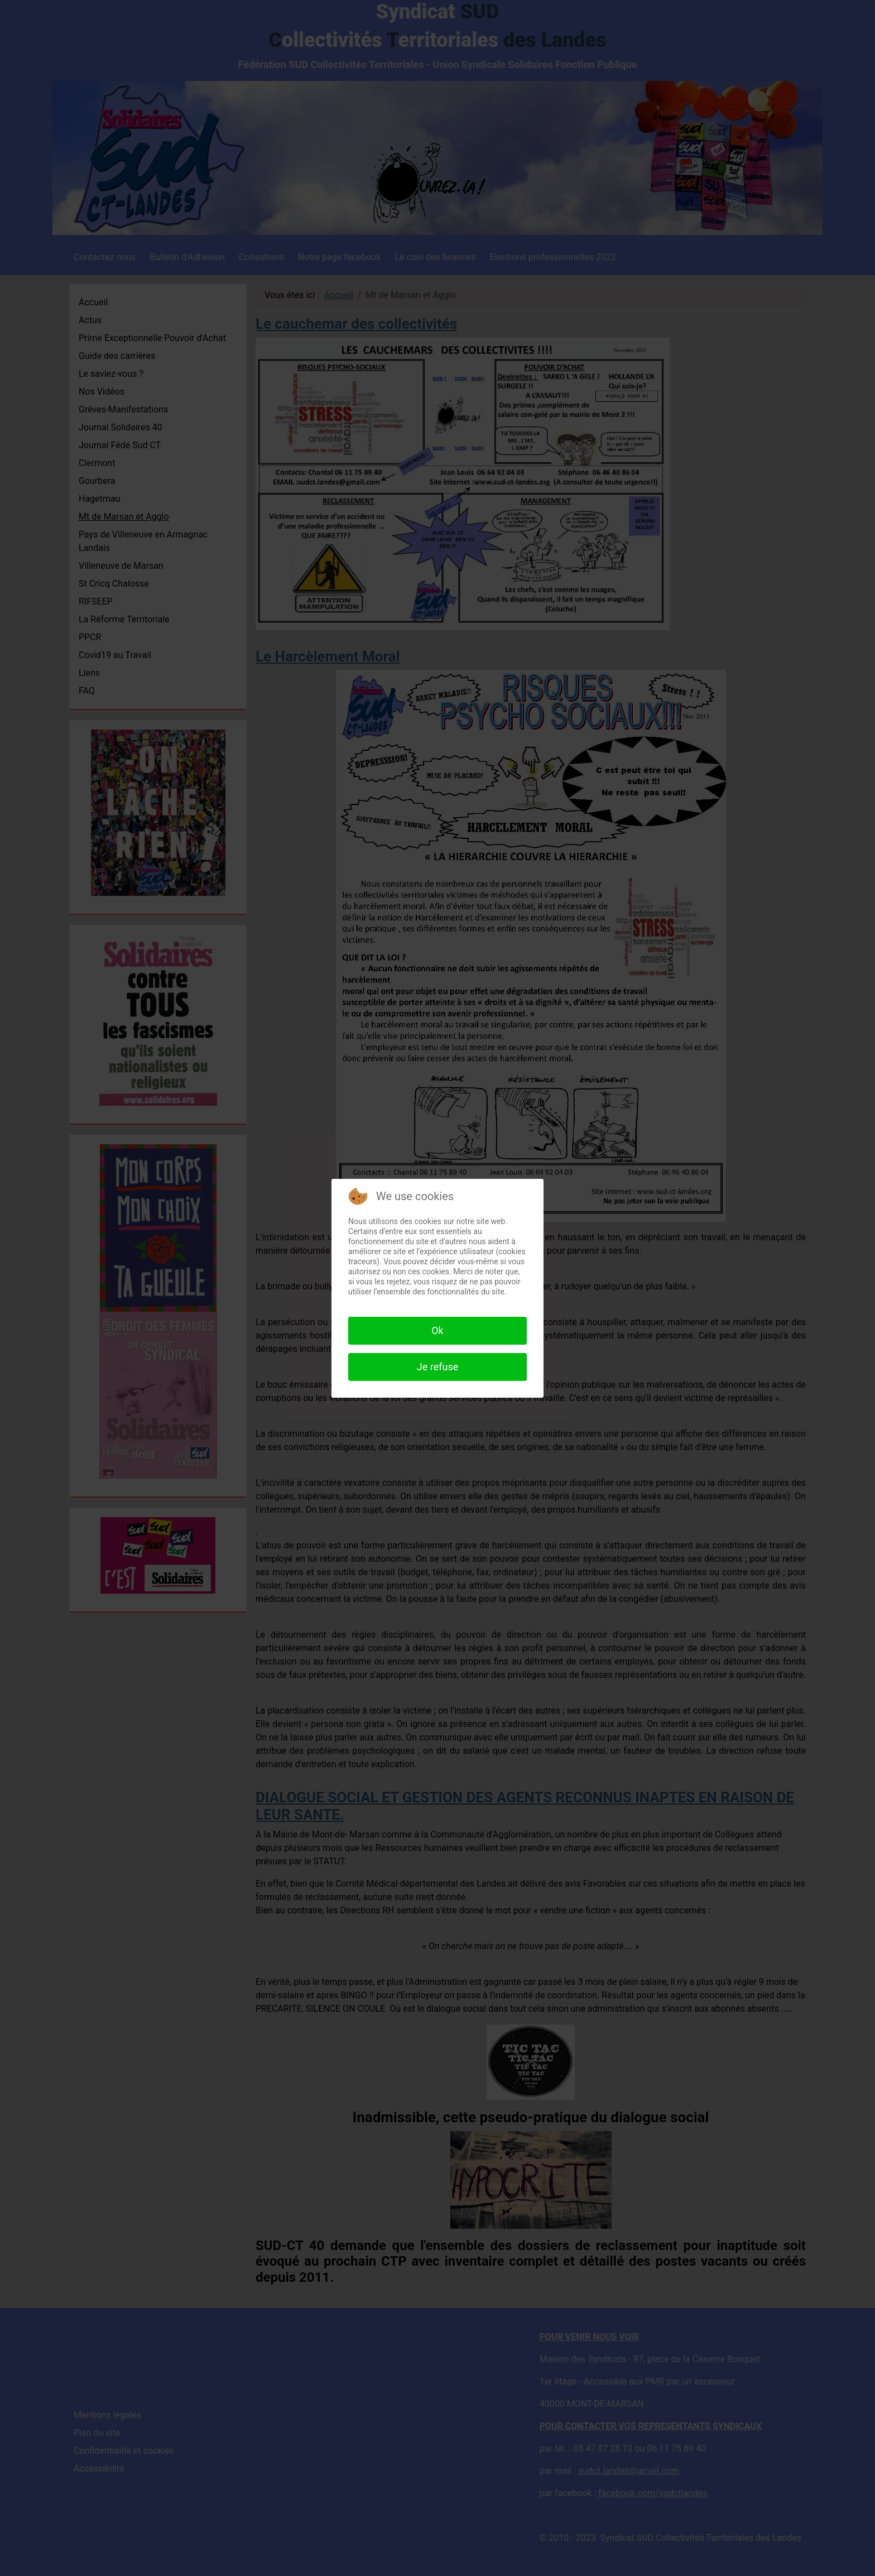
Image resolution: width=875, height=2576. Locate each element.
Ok (437, 1330)
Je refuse (437, 1367)
